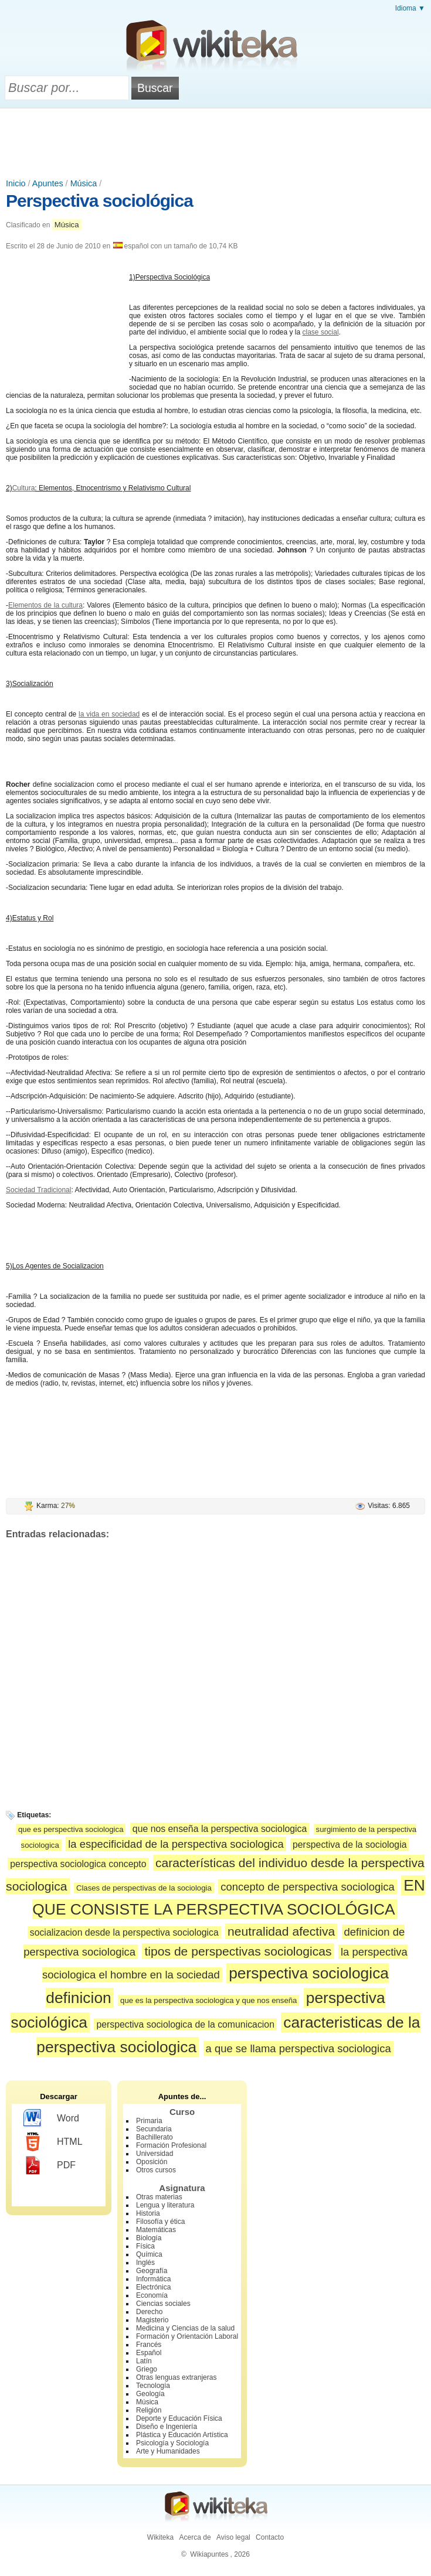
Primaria (149, 2121)
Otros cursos (156, 2170)
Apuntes (47, 183)
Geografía (151, 2271)
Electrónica (153, 2287)
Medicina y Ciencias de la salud (185, 2328)
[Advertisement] (216, 140)
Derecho (149, 2312)
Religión (148, 2410)
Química (149, 2254)
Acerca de (195, 2537)
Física (145, 2246)
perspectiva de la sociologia (349, 1845)
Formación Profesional (171, 2145)
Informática (153, 2279)
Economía (152, 2295)
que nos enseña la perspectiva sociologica (220, 1829)
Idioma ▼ (410, 8)
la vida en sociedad (109, 714)
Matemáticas (156, 2230)
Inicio (16, 183)
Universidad (154, 2153)
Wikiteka (160, 2537)
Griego (146, 2369)
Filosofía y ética (160, 2221)
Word (51, 2118)
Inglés (145, 2262)
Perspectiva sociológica (99, 200)
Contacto (270, 2537)
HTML (53, 2142)
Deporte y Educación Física (179, 2418)
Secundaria (154, 2129)
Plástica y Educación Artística (182, 2435)
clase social (321, 332)
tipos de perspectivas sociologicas (237, 1951)
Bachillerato (154, 2137)
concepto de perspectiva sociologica (307, 1887)
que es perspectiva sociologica (71, 1829)
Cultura (23, 488)
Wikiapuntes (209, 2554)
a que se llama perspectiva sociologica (298, 2048)
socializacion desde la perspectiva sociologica (124, 1932)
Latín (144, 2361)
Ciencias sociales (163, 2303)
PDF (49, 2165)
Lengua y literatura (165, 2205)
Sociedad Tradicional (38, 1190)
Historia (148, 2213)
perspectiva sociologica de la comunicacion (185, 2024)
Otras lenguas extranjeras (176, 2377)
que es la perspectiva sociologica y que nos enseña (208, 2000)
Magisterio (152, 2320)
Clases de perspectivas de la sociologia (144, 1888)
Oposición (151, 2162)
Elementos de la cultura (45, 605)
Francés (148, 2344)
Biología (148, 2238)
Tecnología (153, 2385)
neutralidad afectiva (281, 1931)
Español (148, 2353)
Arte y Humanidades (168, 2451)
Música (83, 183)
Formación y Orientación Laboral (187, 2336)
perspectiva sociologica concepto (78, 1864)
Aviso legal (233, 2537)
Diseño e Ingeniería (166, 2427)
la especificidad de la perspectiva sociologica (176, 1844)
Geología (150, 2394)
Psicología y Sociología (172, 2443)
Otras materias (159, 2197)
